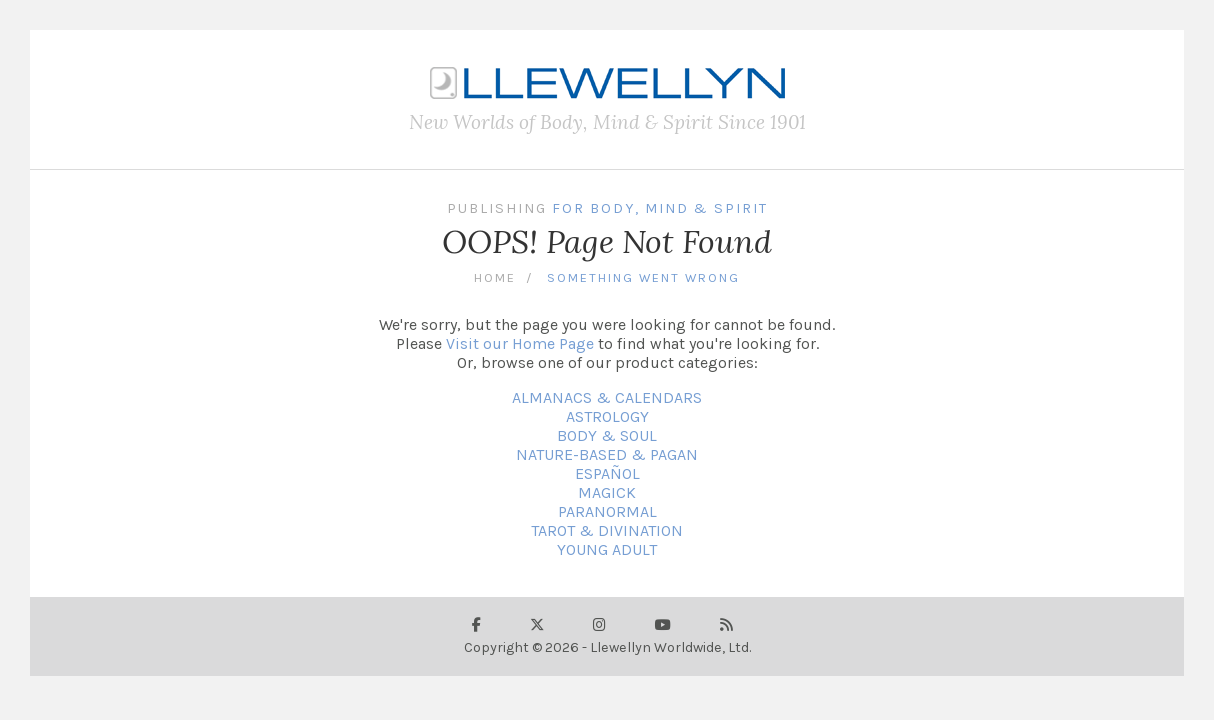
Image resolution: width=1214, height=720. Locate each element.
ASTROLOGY (607, 416)
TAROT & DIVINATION (607, 530)
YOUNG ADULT (607, 549)
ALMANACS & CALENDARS (607, 397)
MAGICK (607, 492)
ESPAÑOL (607, 473)
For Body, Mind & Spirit (660, 208)
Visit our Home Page (520, 343)
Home (495, 277)
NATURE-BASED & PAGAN (607, 454)
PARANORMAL (607, 511)
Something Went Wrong (643, 277)
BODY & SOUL (607, 435)
